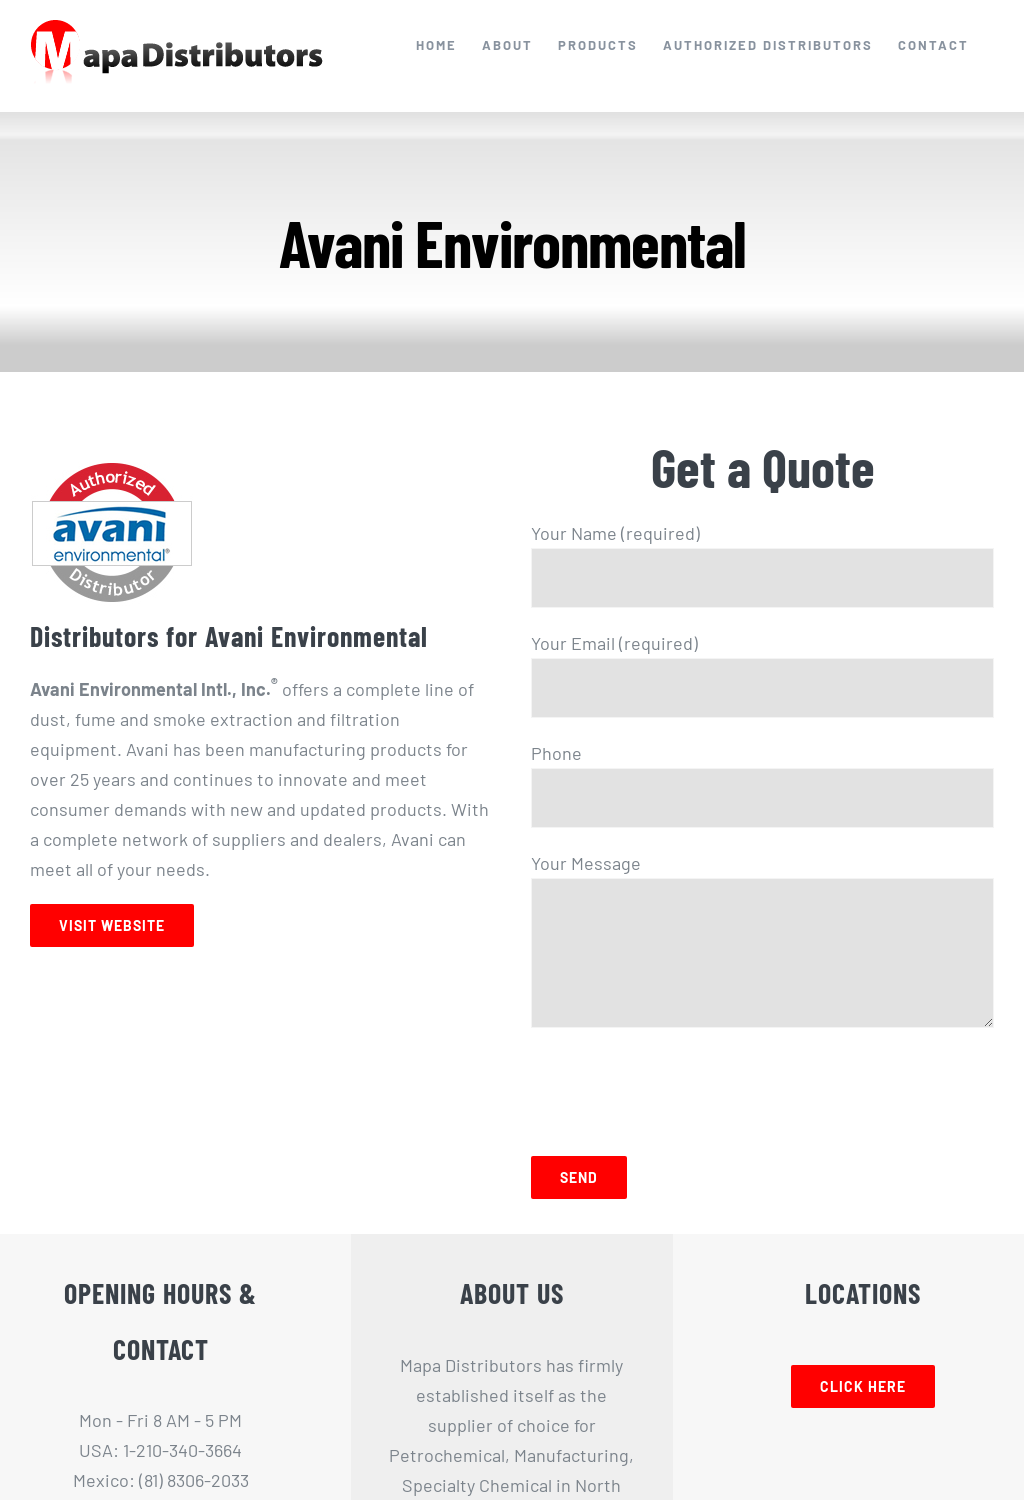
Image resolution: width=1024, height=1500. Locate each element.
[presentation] (683, 1087)
